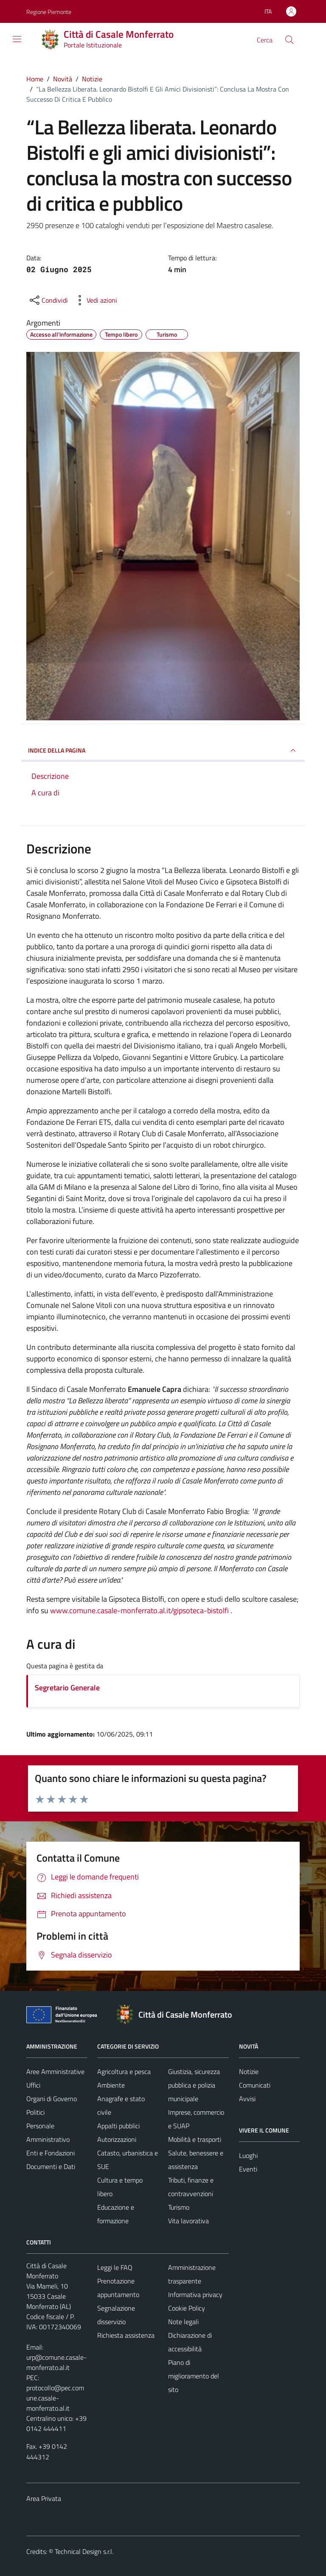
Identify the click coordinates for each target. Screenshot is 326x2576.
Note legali (183, 2322)
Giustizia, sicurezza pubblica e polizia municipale (194, 2085)
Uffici (33, 2085)
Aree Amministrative (55, 2071)
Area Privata (43, 2498)
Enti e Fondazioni (50, 2153)
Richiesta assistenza (126, 2335)
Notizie (249, 2071)
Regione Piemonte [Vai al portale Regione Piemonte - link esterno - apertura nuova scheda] (48, 11)
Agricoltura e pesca (124, 2071)
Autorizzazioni (116, 2139)
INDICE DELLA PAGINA (163, 750)
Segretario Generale (67, 1687)
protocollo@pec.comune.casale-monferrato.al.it (55, 2398)
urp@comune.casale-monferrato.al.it (56, 2362)
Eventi (248, 2169)
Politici (35, 2112)
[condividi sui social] (48, 300)
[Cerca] (289, 40)
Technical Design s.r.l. (84, 2551)
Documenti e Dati (50, 2166)
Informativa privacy (195, 2294)
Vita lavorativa (188, 2221)
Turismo (178, 2207)
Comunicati (254, 2085)
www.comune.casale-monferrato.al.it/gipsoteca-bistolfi (139, 1610)
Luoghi (248, 2155)
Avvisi (247, 2099)
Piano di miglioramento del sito (193, 2376)
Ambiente (111, 2085)
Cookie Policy (186, 2308)
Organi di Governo (51, 2099)
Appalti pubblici (118, 2126)
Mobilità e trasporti (194, 2139)
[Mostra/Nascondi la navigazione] (17, 39)
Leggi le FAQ (114, 2267)
